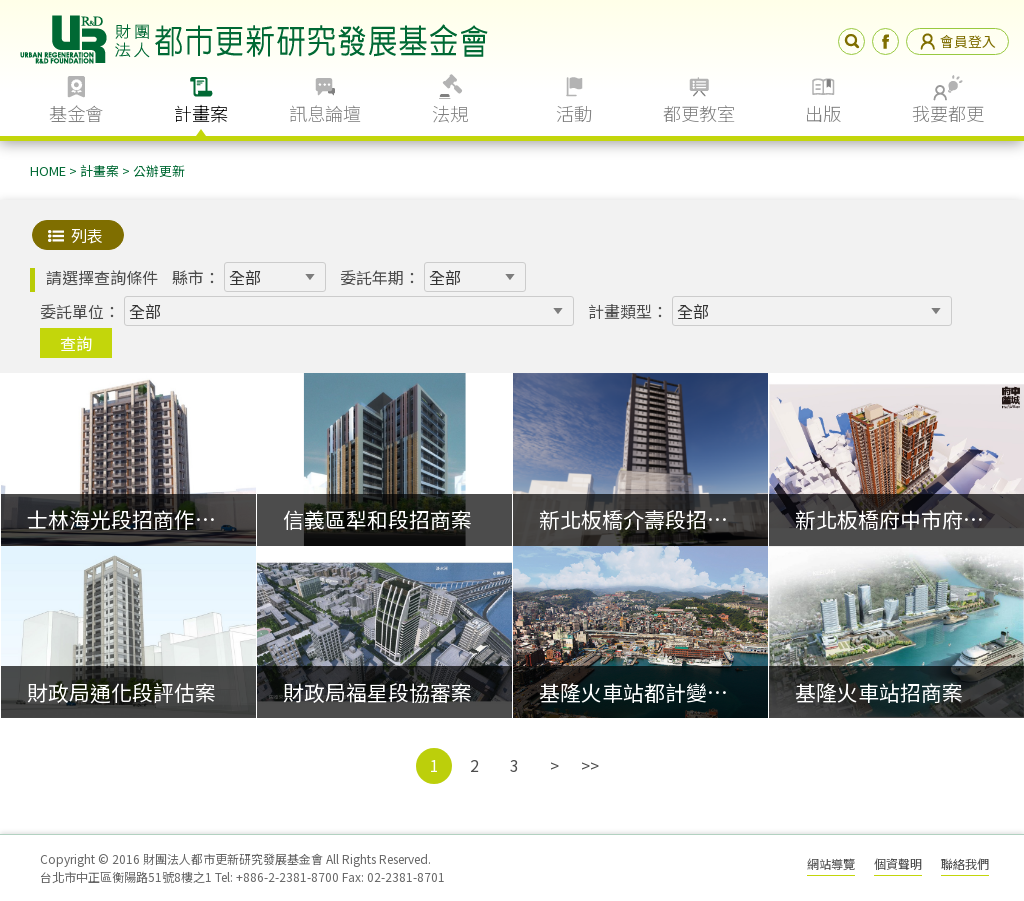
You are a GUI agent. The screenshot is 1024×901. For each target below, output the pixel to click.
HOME (48, 170)
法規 (450, 113)
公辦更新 (159, 170)
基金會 (76, 113)
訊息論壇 (325, 113)
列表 (87, 235)
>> (590, 765)
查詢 (76, 343)
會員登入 (957, 41)
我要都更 (948, 113)
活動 (574, 113)
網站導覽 (831, 863)
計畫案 (201, 113)
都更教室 (699, 113)
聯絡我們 (965, 863)
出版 (823, 113)
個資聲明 (898, 863)
